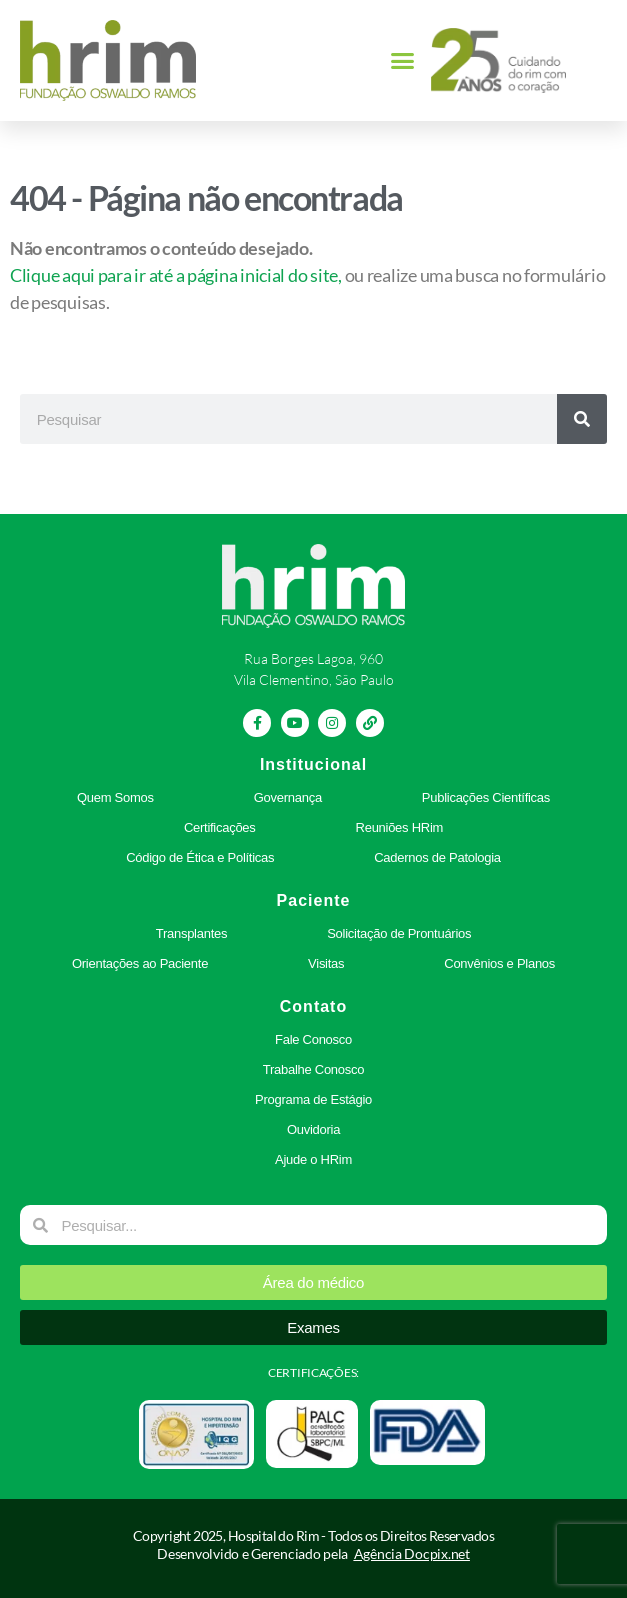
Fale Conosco (313, 1039)
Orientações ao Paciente (140, 963)
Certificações (220, 827)
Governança (288, 797)
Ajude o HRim (313, 1159)
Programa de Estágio (313, 1099)
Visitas (326, 963)
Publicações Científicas (486, 797)
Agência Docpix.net (412, 1553)
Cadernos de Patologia (437, 857)
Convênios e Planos (499, 963)
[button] (402, 61)
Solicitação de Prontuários (399, 933)
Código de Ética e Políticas (200, 857)
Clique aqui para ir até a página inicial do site (174, 275)
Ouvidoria (313, 1129)
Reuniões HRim (400, 827)
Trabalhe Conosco (313, 1069)
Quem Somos (115, 797)
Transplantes (191, 933)
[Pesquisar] (582, 419)
